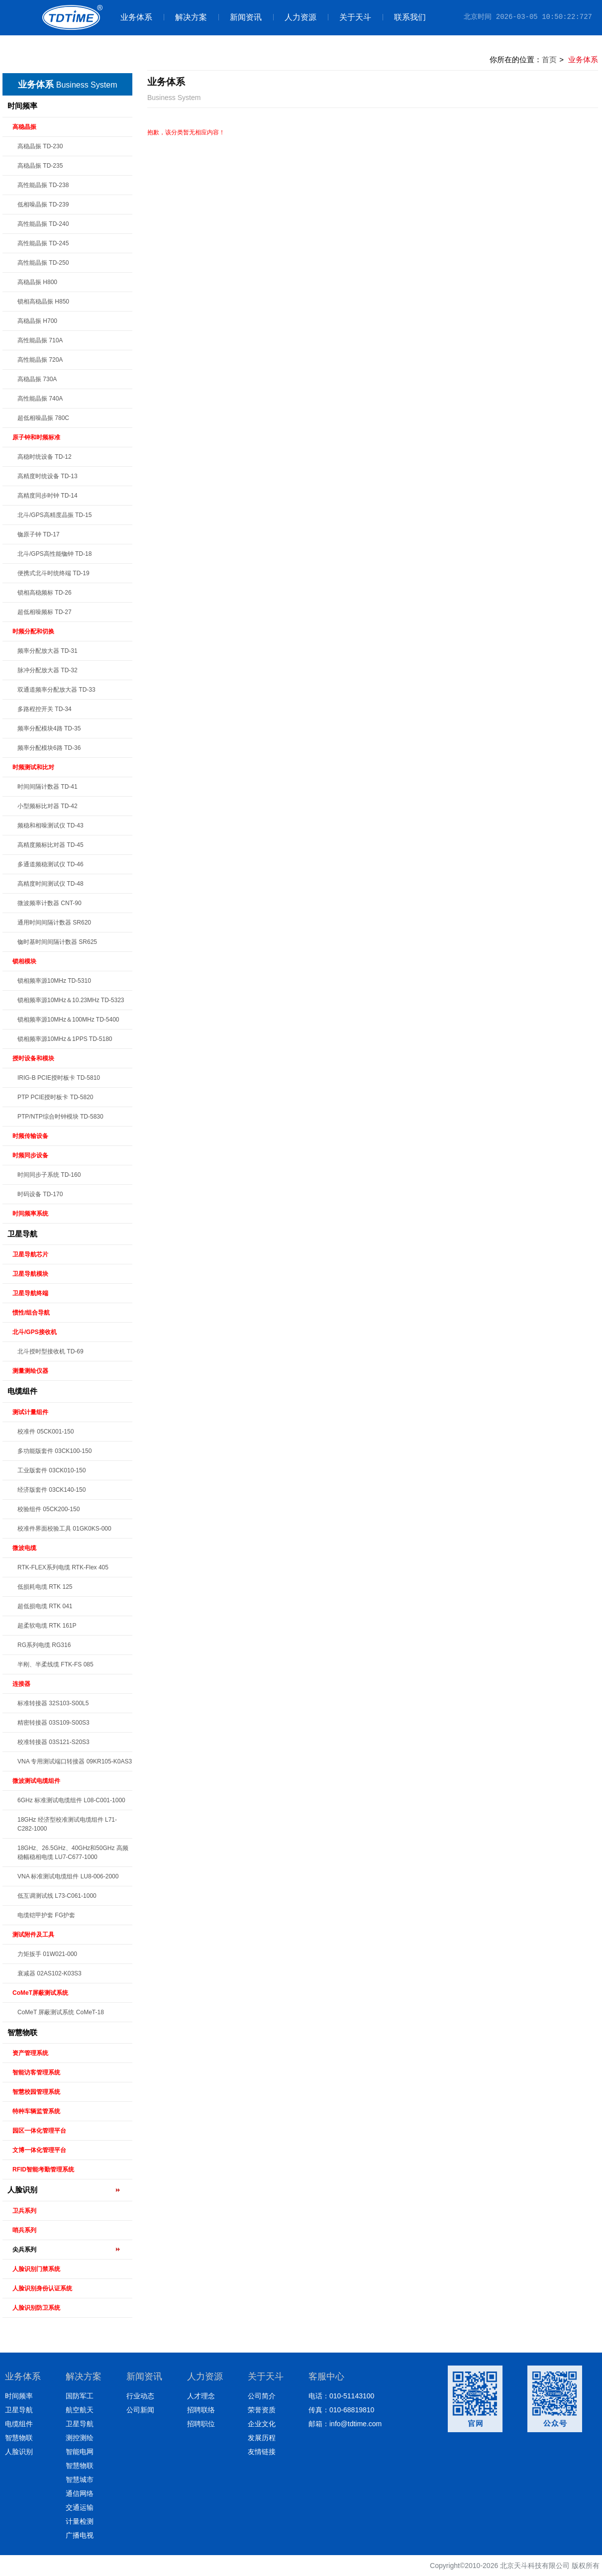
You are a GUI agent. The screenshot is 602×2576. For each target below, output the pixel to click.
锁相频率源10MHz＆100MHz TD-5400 (68, 1019)
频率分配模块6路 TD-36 (49, 747)
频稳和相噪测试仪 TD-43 (50, 825)
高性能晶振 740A (40, 398)
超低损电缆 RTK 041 (44, 1606)
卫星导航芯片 (30, 1254)
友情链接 (262, 2452)
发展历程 (262, 2438)
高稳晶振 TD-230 (40, 146)
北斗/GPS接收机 (34, 1332)
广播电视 (80, 2535)
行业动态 (140, 2396)
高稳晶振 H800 (37, 282)
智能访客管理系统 (36, 2072)
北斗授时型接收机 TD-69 (50, 1351)
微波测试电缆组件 (36, 1780)
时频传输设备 (30, 1136)
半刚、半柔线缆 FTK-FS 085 (55, 1664)
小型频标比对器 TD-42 (47, 806)
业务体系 (136, 17)
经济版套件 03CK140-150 (51, 1489)
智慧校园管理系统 (36, 2091)
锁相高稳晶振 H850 (43, 301)
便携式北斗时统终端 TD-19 (53, 573)
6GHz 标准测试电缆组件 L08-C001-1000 (71, 1800)
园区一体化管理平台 (39, 2130)
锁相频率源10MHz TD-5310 (54, 980)
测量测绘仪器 (30, 1370)
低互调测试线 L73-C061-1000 (57, 1895)
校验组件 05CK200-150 (48, 1509)
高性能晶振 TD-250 (43, 262)
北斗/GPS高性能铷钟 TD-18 (54, 553)
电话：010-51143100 (341, 2396)
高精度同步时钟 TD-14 (47, 495)
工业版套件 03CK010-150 (51, 1470)
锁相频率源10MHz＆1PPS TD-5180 (64, 1038)
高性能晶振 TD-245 (43, 243)
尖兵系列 (24, 2249)
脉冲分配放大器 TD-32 (47, 670)
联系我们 (404, 17)
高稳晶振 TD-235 (40, 165)
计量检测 (80, 2521)
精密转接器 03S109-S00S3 (53, 1722)
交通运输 (80, 2507)
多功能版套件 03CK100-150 (54, 1450)
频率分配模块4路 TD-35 (49, 728)
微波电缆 (24, 1548)
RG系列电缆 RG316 (44, 1645)
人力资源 (294, 17)
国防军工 (80, 2396)
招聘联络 (201, 2410)
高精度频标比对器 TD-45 (50, 844)
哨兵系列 (24, 2230)
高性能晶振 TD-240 (43, 223)
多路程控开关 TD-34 (44, 709)
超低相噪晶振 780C (43, 417)
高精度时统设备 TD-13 (47, 476)
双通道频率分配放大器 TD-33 (56, 689)
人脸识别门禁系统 (36, 2269)
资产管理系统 (30, 2053)
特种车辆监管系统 (36, 2111)
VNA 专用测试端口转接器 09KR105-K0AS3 (74, 1761)
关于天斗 (349, 17)
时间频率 (22, 106)
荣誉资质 (262, 2410)
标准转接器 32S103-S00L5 (53, 1703)
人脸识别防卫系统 (36, 2307)
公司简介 (262, 2396)
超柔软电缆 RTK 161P (46, 1625)
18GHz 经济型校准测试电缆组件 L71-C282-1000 (67, 1824)
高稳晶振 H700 (37, 320)
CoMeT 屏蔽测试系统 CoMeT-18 (60, 2012)
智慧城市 (80, 2479)
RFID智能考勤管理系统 (43, 2169)
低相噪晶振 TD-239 (43, 204)
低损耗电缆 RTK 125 (44, 1586)
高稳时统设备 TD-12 (44, 456)
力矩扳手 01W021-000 (47, 1954)
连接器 (21, 1683)
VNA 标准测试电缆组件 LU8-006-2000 (67, 1876)
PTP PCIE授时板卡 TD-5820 (55, 1097)
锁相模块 (24, 961)
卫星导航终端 (30, 1293)
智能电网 (80, 2452)
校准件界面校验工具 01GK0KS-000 (64, 1528)
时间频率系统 (30, 1213)
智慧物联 (22, 2032)
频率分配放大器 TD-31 (47, 650)
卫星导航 (22, 1234)
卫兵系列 (24, 2210)
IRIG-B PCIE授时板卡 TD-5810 (58, 1077)
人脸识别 (22, 2189)
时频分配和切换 (33, 631)
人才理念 (201, 2396)
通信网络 (80, 2493)
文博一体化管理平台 (39, 2150)
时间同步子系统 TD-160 (49, 1174)
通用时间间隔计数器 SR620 (54, 922)
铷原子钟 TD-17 (38, 534)
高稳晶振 (24, 126)
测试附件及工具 (33, 1934)
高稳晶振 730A (37, 379)
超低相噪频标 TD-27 (44, 612)
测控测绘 (80, 2438)
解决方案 (185, 17)
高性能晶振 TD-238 (43, 185)
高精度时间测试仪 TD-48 (50, 883)
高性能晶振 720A (40, 359)
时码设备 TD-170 (40, 1194)
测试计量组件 (30, 1412)
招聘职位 (201, 2424)
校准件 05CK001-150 (45, 1431)
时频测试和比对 (33, 767)
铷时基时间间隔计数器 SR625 (57, 941)
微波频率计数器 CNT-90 (49, 903)
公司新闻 (140, 2410)
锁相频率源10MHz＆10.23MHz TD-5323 (70, 1000)
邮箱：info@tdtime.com (345, 2424)
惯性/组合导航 (31, 1312)
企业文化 (262, 2424)
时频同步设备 (30, 1155)
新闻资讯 (240, 17)
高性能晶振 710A (40, 340)
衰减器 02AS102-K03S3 (49, 1973)
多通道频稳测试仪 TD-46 (50, 864)
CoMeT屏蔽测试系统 (40, 1992)
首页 (549, 59)
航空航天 (80, 2410)
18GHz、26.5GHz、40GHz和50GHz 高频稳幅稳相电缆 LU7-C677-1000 (72, 1852)
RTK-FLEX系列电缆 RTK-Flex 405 (62, 1567)
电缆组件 (22, 1391)
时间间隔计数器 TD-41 (47, 786)
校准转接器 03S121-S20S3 (53, 1742)
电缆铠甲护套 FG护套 (46, 1915)
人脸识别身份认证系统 (42, 2288)
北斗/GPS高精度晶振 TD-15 (54, 515)
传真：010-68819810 (341, 2410)
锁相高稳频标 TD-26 (44, 592)
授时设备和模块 (33, 1058)
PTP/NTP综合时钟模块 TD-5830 (60, 1116)
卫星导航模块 (30, 1273)
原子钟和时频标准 (36, 437)
